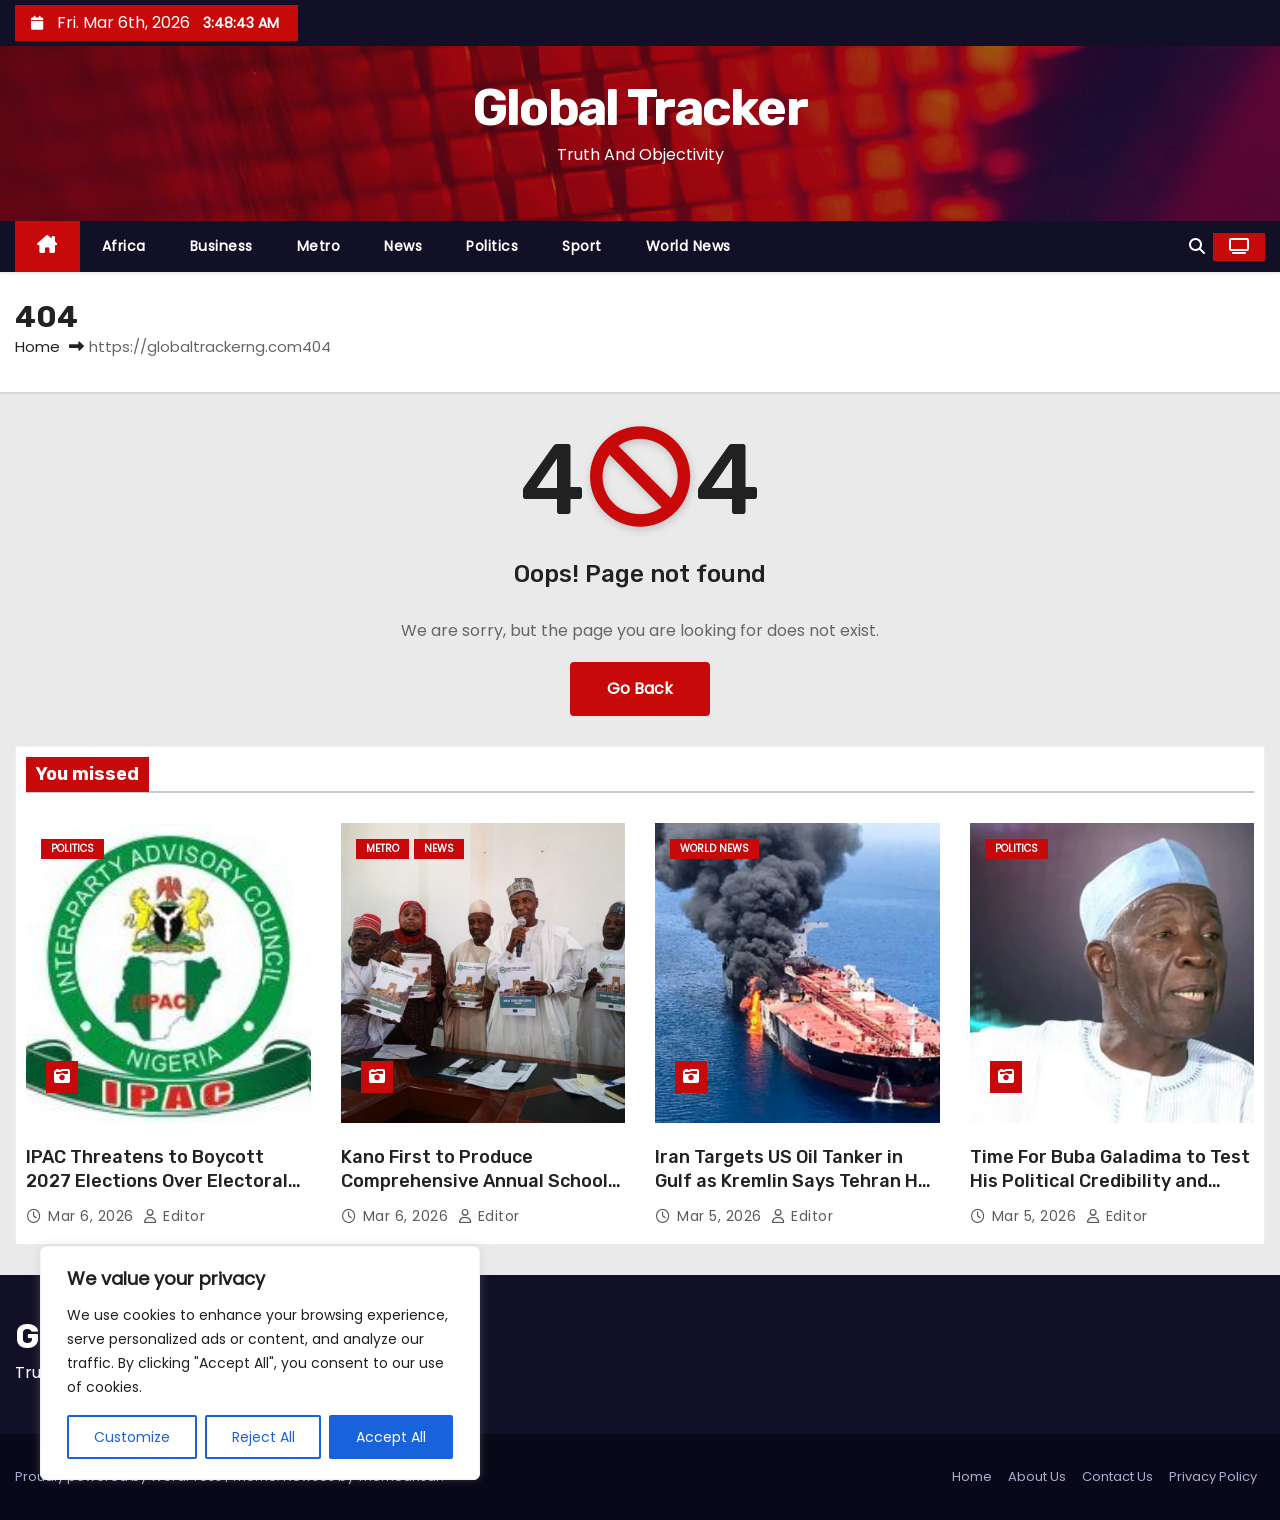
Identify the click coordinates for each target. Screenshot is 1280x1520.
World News (688, 246)
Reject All (263, 1437)
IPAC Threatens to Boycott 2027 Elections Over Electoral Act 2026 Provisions (157, 1181)
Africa (124, 246)
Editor (174, 1216)
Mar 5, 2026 (721, 1216)
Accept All (391, 1437)
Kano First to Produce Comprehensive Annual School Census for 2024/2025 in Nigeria (474, 1193)
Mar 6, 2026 (93, 1216)
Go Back (640, 688)
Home (37, 346)
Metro (319, 246)
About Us (1037, 1476)
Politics (492, 246)
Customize (132, 1437)
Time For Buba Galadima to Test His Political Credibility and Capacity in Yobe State (1110, 1181)
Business (221, 246)
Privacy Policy (1213, 1476)
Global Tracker (640, 108)
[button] (1197, 246)
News (403, 246)
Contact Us (1117, 1476)
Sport (582, 246)
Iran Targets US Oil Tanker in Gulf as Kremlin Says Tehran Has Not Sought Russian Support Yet (797, 1193)
